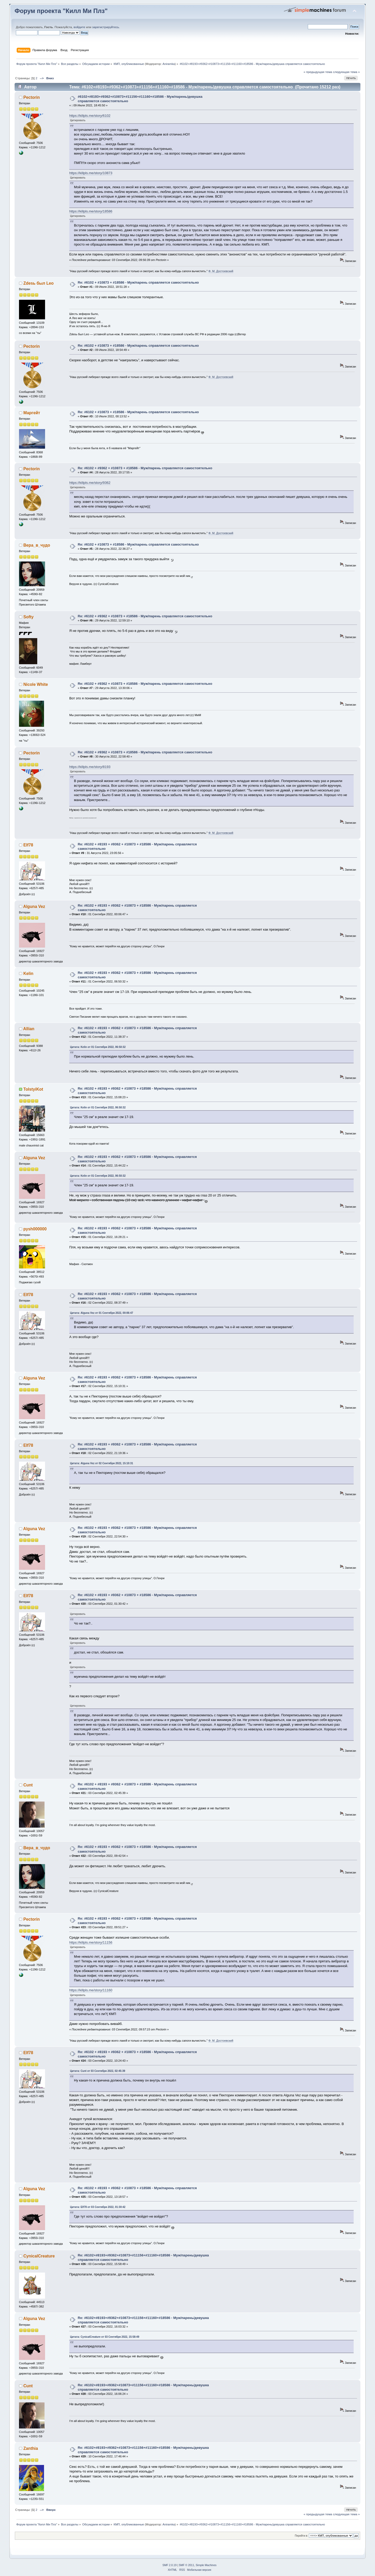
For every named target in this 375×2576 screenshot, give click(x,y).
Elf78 (28, 845)
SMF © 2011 (186, 2565)
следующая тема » (346, 72)
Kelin (28, 973)
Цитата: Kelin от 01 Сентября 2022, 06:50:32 (98, 1047)
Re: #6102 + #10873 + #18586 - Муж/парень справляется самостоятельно (138, 282)
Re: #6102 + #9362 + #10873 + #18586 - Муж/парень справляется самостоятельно (145, 468)
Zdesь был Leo (38, 283)
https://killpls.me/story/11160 (90, 1990)
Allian (28, 1029)
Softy (28, 617)
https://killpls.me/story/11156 (90, 1942)
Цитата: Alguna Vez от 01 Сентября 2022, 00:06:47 (101, 1312)
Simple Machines (206, 2565)
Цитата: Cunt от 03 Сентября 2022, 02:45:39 (97, 2071)
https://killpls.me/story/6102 (89, 116)
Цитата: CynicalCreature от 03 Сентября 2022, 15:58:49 (104, 2336)
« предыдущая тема (318, 72)
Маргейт (31, 413)
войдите (79, 27)
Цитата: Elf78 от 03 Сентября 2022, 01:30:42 (98, 2207)
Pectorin (31, 97)
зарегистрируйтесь (105, 27)
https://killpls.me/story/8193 (89, 767)
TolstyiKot (33, 1089)
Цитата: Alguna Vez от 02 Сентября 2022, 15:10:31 (101, 1463)
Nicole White (35, 684)
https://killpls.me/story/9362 (89, 483)
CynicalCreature (39, 2256)
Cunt (28, 1785)
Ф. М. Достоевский (220, 271)
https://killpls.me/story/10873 (90, 173)
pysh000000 (35, 1229)
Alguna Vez (34, 906)
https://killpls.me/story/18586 (90, 211)
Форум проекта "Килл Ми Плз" (61, 11)
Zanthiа (30, 2448)
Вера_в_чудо (36, 545)
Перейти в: (301, 2535)
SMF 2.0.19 (169, 2565)
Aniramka (168, 63)
